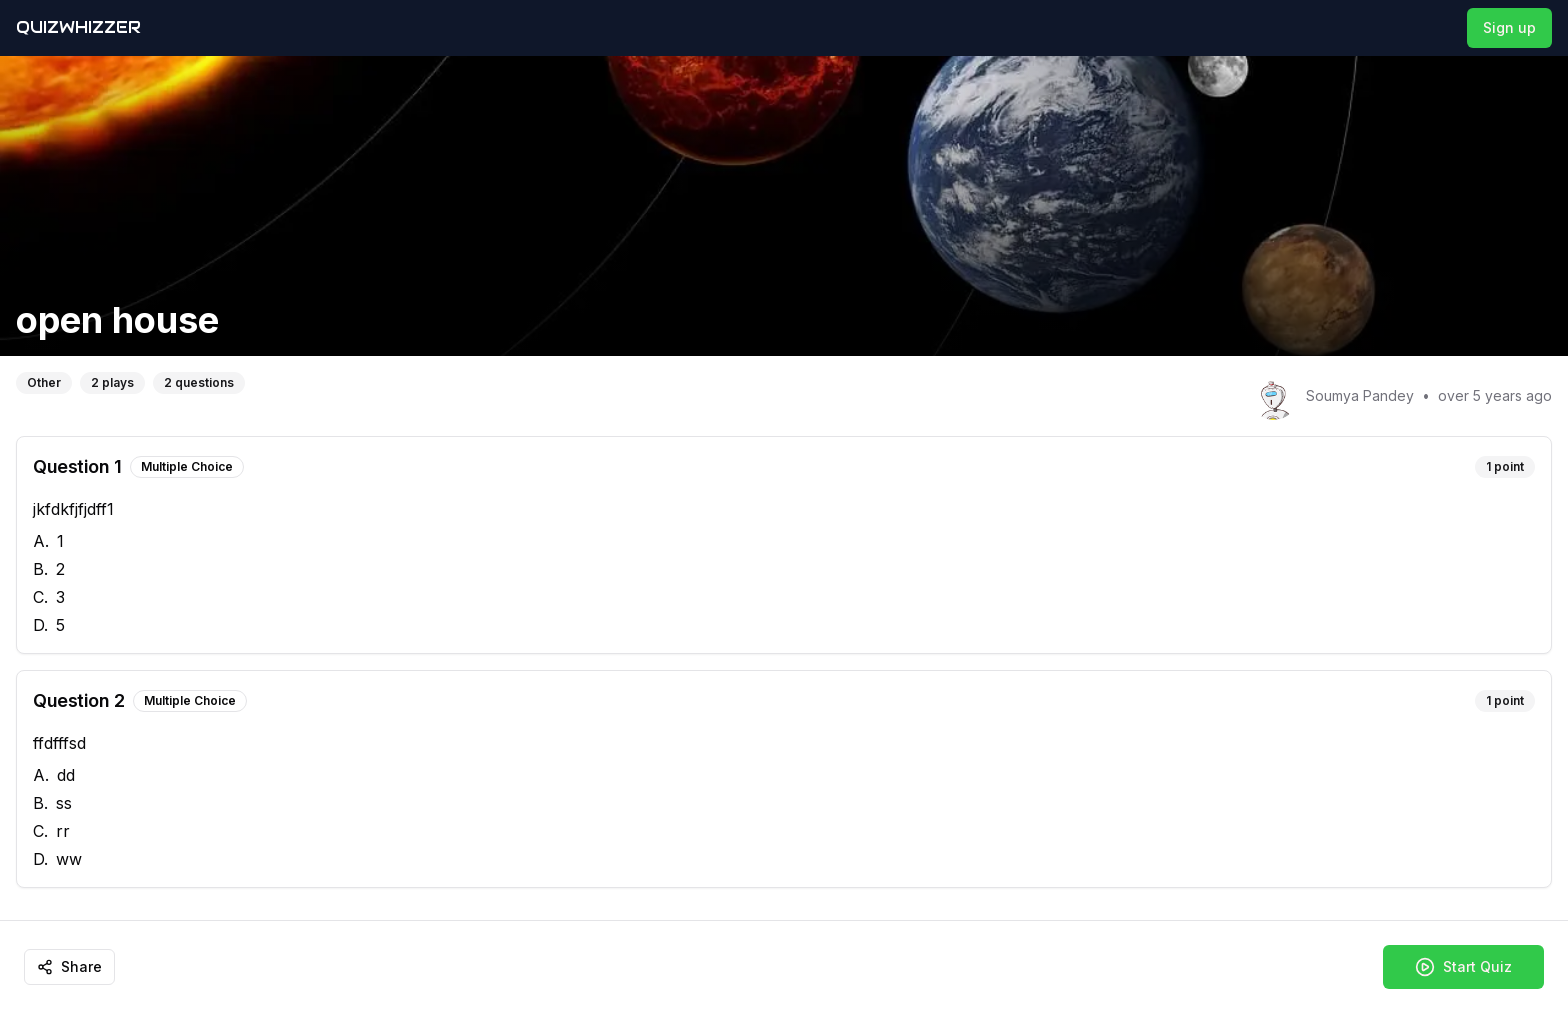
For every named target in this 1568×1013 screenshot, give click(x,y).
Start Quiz (1463, 967)
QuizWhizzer (78, 27)
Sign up (1509, 27)
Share (69, 966)
